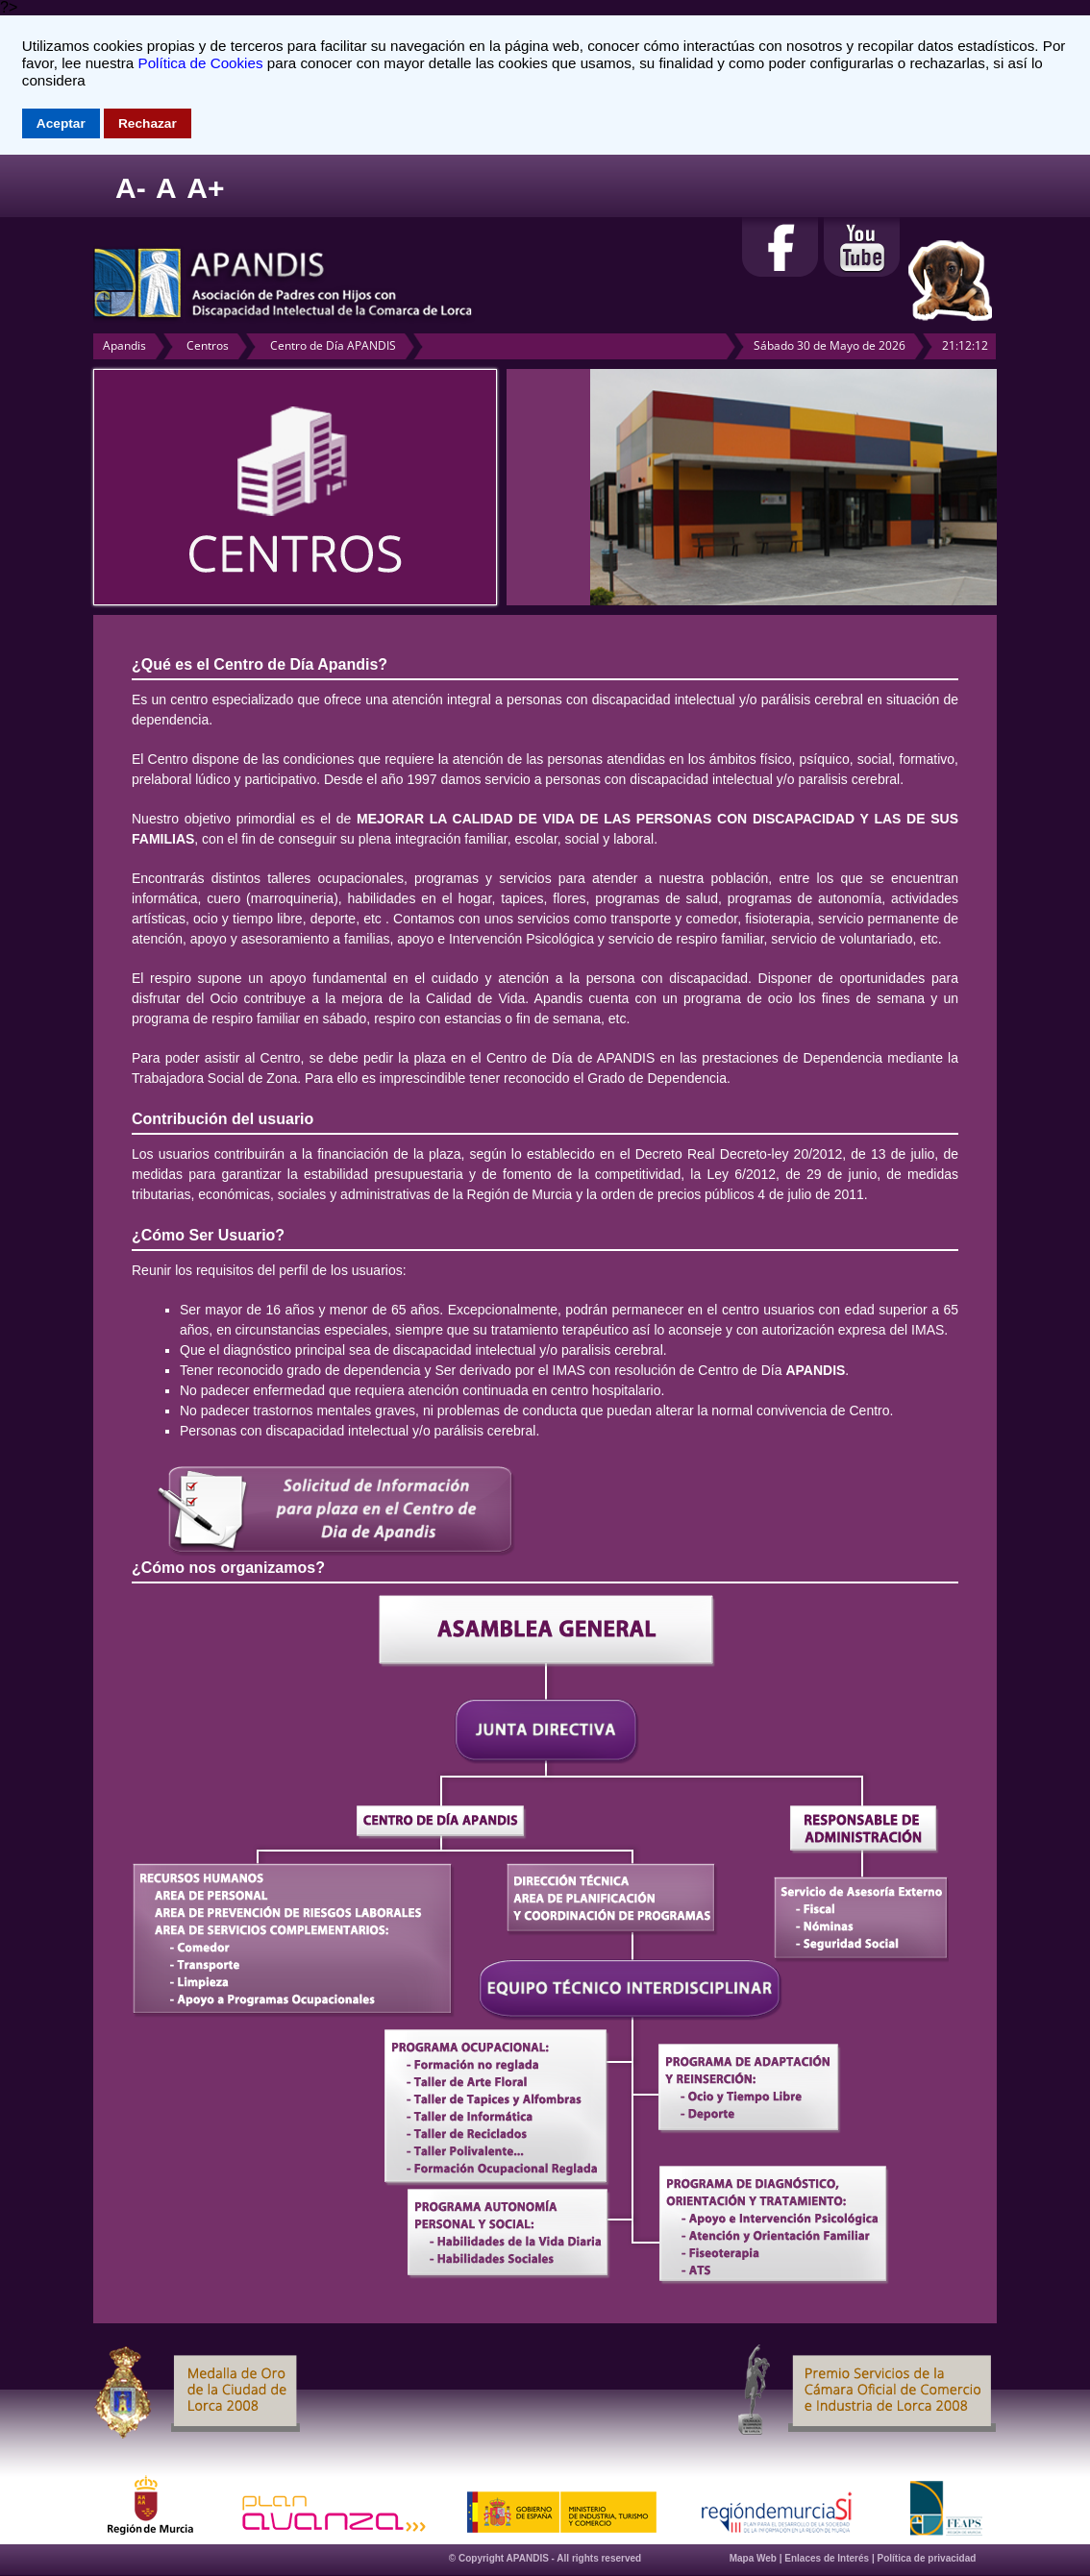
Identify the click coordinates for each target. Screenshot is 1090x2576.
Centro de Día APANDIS (333, 345)
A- (130, 188)
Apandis (124, 345)
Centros (207, 345)
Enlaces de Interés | (830, 2558)
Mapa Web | (757, 2558)
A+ (205, 188)
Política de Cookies (200, 63)
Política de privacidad (927, 2558)
